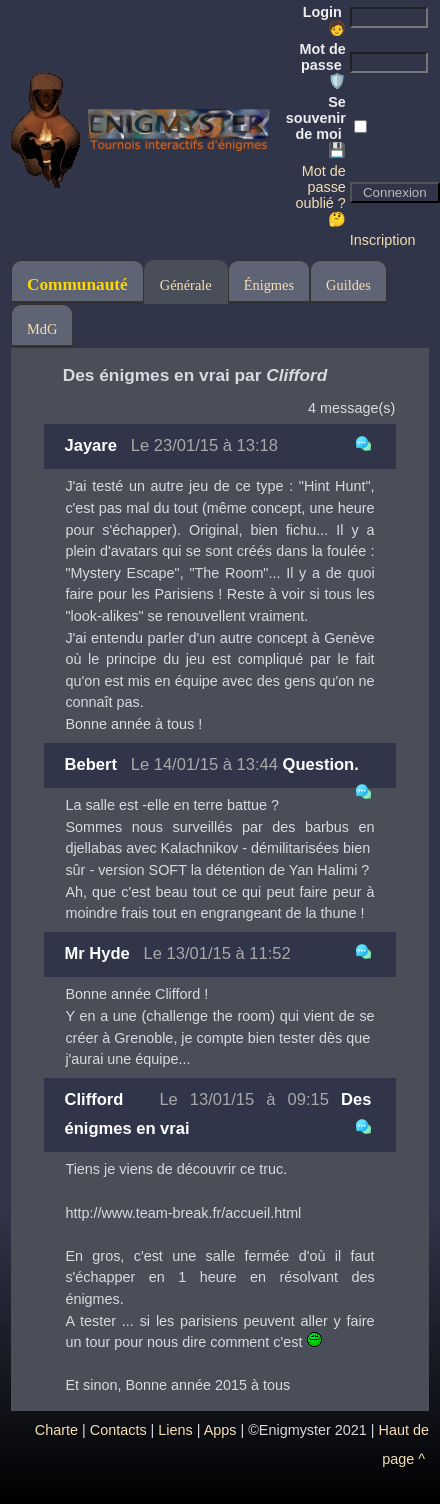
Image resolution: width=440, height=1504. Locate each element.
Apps (220, 1430)
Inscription (383, 240)
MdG (42, 329)
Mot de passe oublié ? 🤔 (320, 195)
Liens (175, 1430)
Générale (186, 285)
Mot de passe (322, 65)
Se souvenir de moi (316, 126)
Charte (56, 1430)
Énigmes (269, 285)
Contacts (118, 1430)
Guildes (348, 285)
